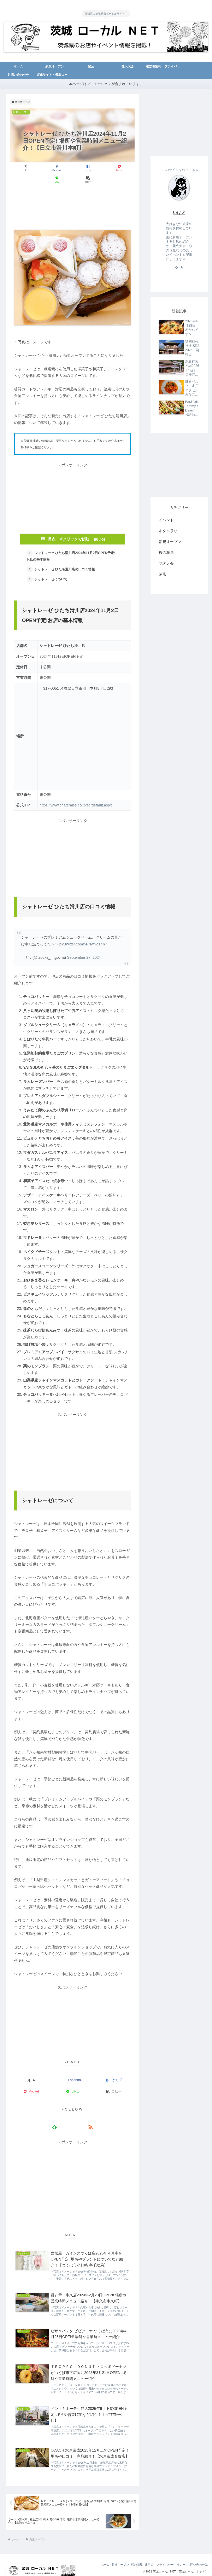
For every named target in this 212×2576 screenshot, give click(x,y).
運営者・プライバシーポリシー (162, 2563)
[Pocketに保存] (83, 168)
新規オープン (21, 102)
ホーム (96, 2563)
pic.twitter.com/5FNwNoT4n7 (83, 934)
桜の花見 (131, 2563)
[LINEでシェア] (104, 168)
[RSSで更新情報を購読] (77, 2117)
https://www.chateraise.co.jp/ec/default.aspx (76, 795)
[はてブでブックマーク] (62, 168)
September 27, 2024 (84, 947)
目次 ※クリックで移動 (70, 528)
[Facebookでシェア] (41, 168)
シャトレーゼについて (52, 569)
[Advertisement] (72, 191)
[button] (125, 168)
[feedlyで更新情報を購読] (68, 2117)
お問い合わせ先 (196, 2563)
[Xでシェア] (20, 168)
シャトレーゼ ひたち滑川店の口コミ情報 (65, 559)
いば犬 (179, 213)
